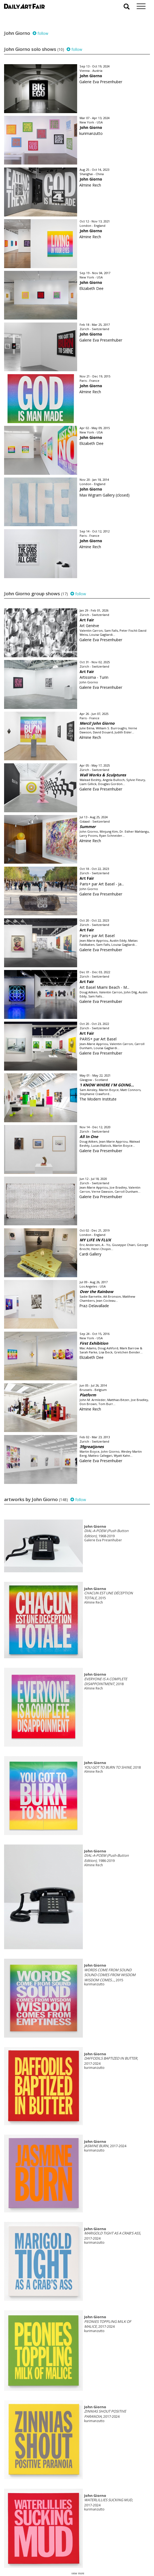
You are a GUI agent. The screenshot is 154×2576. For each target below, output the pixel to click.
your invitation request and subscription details (31, 2545)
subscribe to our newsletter (31, 2557)
